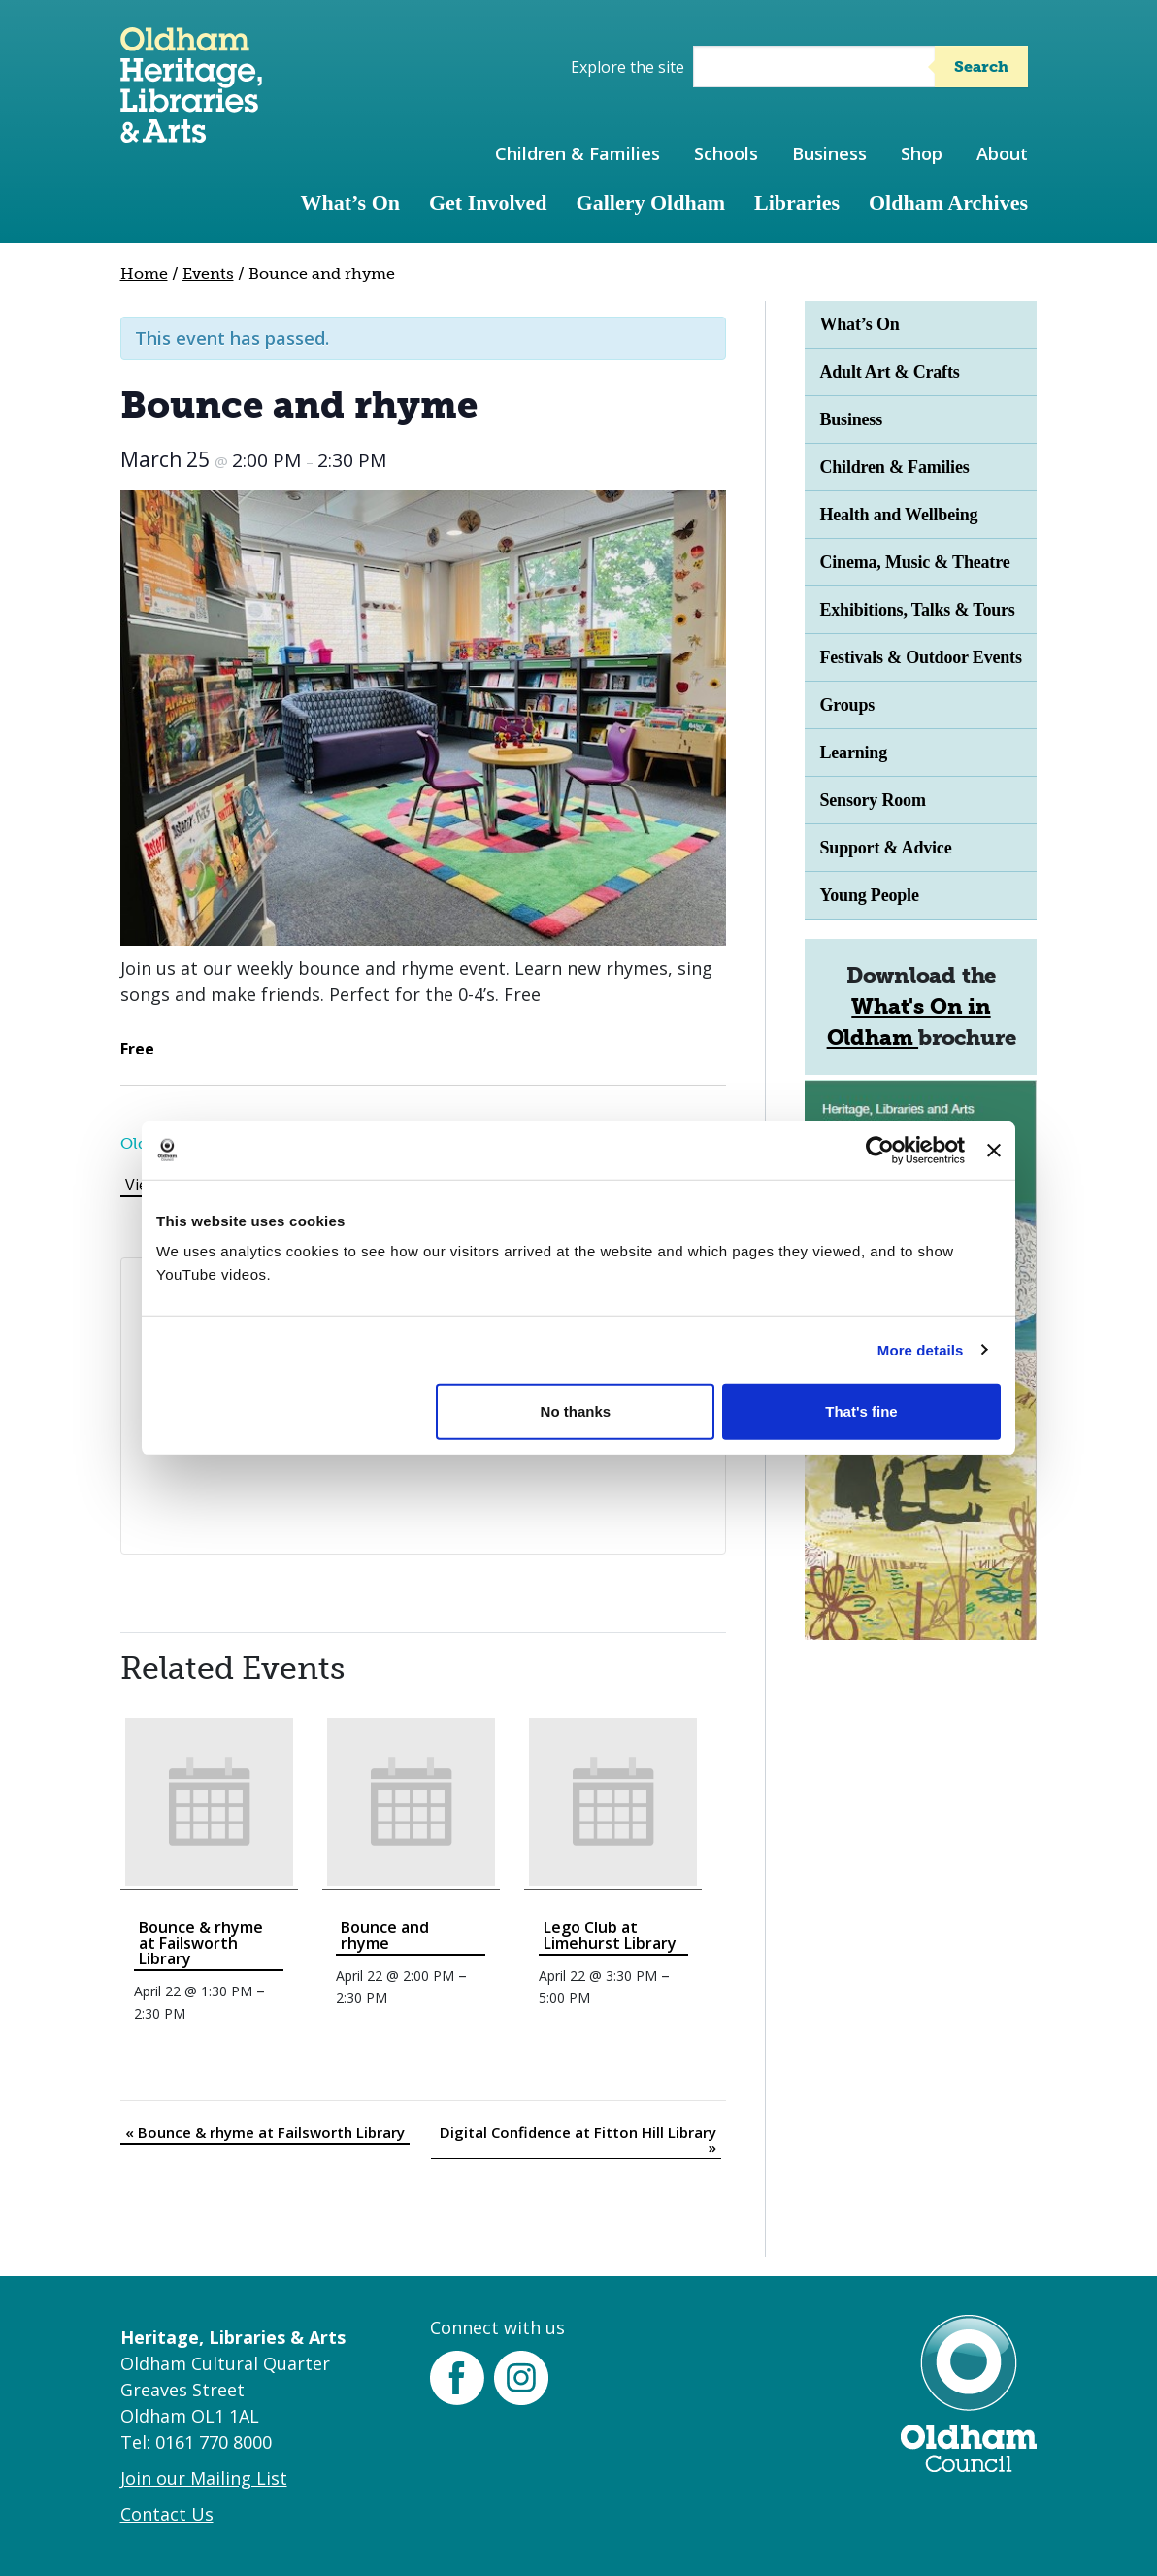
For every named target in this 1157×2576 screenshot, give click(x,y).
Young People (868, 895)
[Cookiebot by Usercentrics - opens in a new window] (880, 1149)
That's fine (861, 1411)
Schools (726, 153)
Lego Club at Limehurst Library (610, 1935)
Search (981, 66)
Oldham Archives (948, 202)
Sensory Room (872, 800)
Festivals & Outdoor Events (920, 657)
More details (920, 1349)
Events (208, 273)
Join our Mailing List (203, 2478)
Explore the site (627, 67)
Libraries (797, 202)
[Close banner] (994, 1149)
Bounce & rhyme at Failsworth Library (201, 1943)
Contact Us (167, 2514)
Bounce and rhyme (385, 1935)
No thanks (576, 1411)
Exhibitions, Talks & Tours (916, 609)
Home (144, 273)
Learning (853, 752)
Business (829, 153)
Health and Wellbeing (898, 514)
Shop (921, 153)
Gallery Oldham (651, 202)
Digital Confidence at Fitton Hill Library (578, 2140)
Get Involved (488, 202)
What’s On (350, 202)
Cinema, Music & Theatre (914, 562)
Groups (847, 705)
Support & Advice (885, 847)
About (1002, 153)
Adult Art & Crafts (889, 372)
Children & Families (577, 153)
